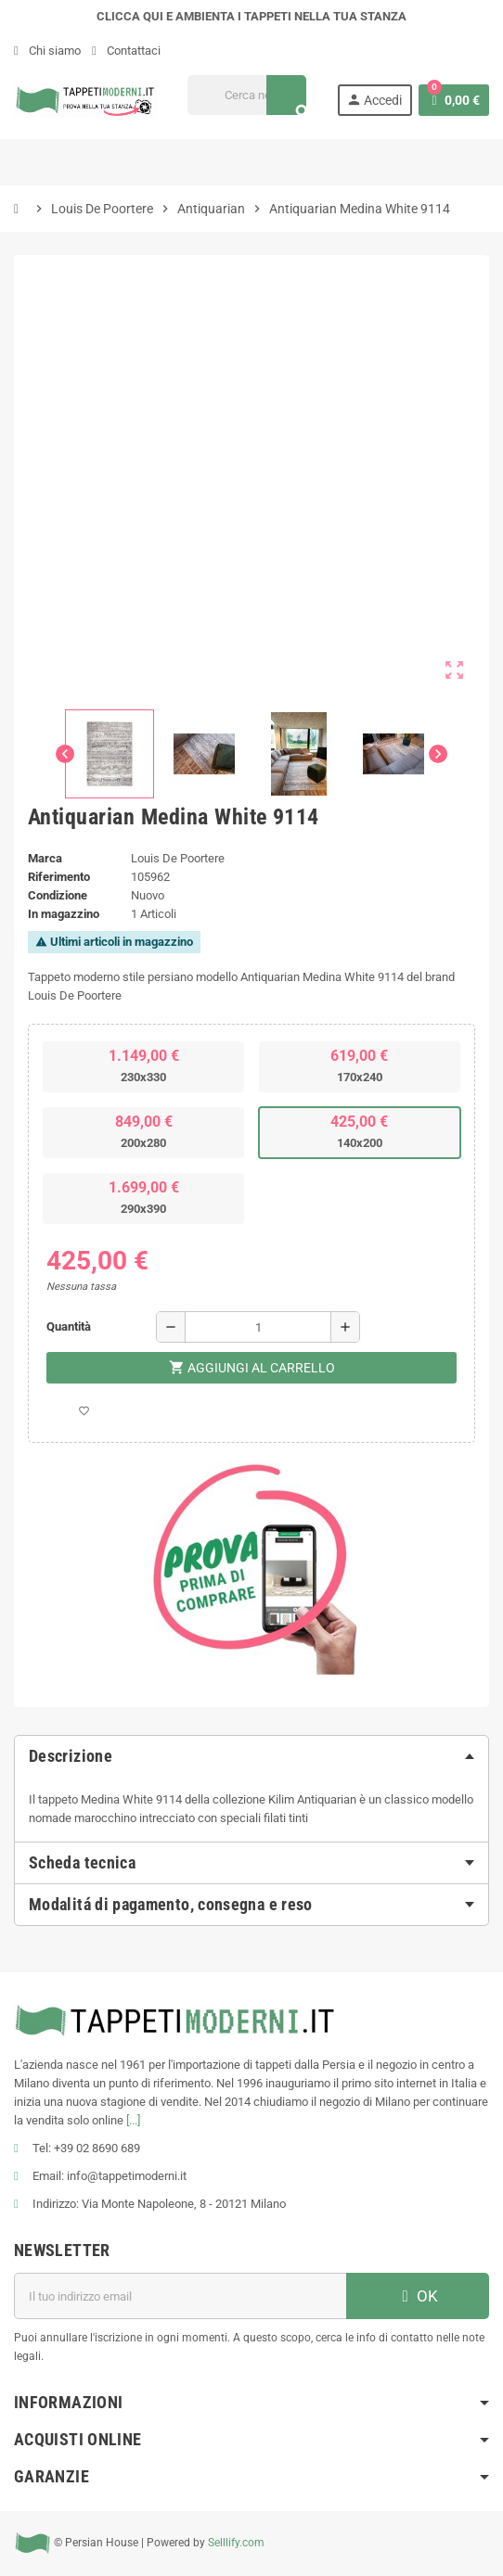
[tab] (251, 1756)
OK (417, 2296)
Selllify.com (236, 2542)
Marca (45, 858)
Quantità (68, 1326)
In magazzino (63, 914)
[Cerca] (246, 95)
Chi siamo (47, 50)
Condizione (57, 895)
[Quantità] (258, 1327)
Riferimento (59, 877)
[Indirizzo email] (180, 2296)
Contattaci (126, 50)
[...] (133, 2120)
